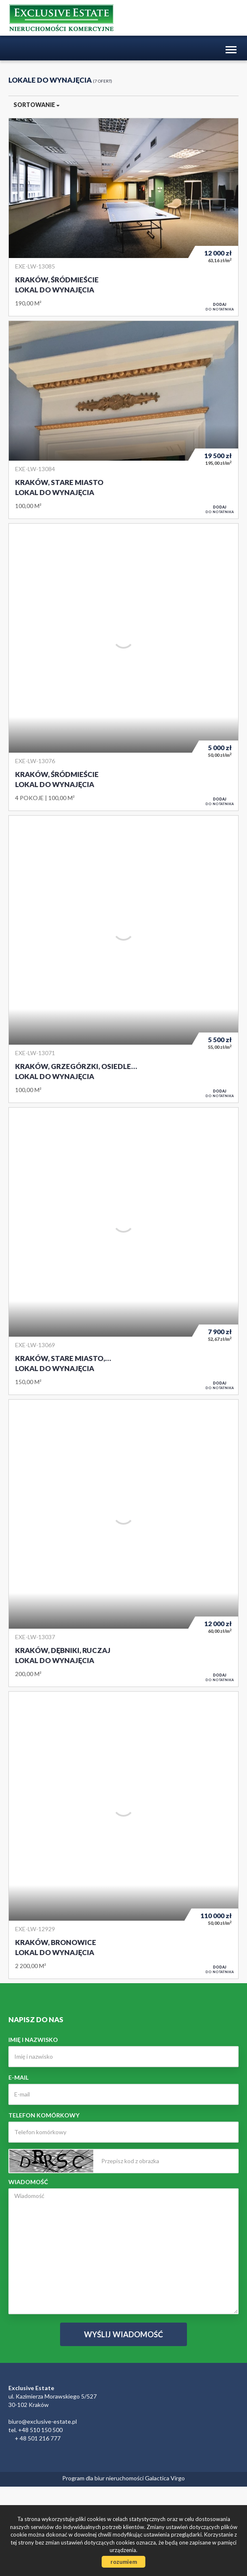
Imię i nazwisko (33, 2039)
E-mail (18, 2077)
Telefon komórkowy (43, 2115)
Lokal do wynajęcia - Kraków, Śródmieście (123, 217)
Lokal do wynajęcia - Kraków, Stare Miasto (123, 420)
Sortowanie (36, 104)
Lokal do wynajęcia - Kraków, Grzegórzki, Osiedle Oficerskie (123, 959)
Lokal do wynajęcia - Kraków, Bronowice (123, 1835)
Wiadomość (28, 2181)
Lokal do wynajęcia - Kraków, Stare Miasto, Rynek (123, 1251)
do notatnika (219, 306)
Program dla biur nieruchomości (103, 2478)
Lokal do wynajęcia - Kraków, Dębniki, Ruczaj (123, 1543)
